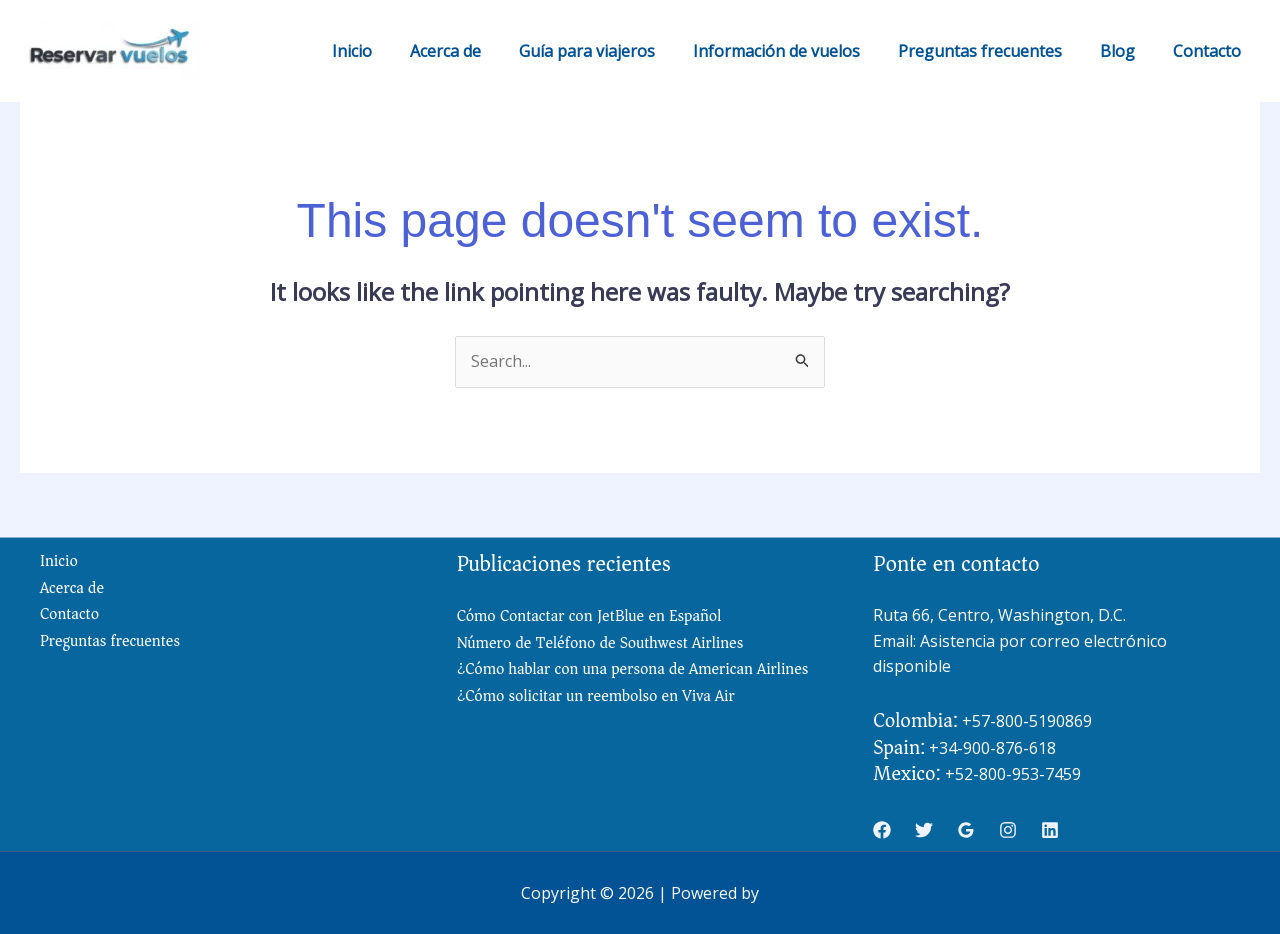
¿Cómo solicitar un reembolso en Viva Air (597, 696)
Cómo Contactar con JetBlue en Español (590, 616)
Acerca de (478, 51)
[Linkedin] (1050, 830)
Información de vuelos (797, 51)
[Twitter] (924, 830)
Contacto (1210, 51)
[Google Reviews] (966, 830)
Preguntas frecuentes (995, 51)
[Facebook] (882, 830)
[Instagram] (1008, 830)
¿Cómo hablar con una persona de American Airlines (634, 669)
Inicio (391, 51)
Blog (1126, 51)
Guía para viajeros (614, 51)
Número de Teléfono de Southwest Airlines (601, 643)
